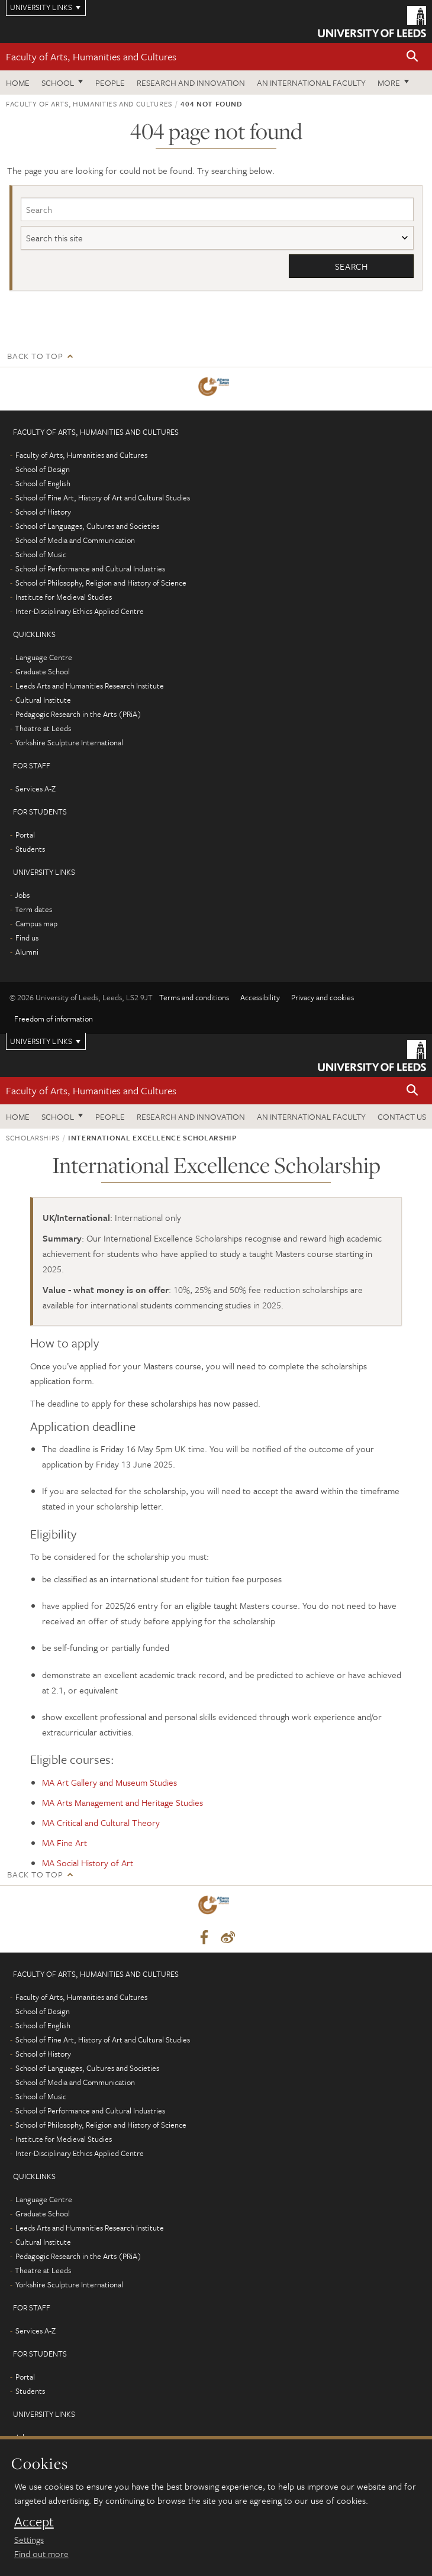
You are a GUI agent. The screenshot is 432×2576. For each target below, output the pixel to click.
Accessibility (260, 997)
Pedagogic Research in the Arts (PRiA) (78, 714)
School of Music (40, 554)
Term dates (33, 909)
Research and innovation (191, 82)
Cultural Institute (43, 700)
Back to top (35, 356)
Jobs (22, 895)
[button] (412, 57)
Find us (26, 937)
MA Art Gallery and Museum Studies (109, 1782)
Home (18, 82)
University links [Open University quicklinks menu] (41, 1041)
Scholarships (33, 1138)
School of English (42, 483)
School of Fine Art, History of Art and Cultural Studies (102, 497)
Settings (29, 2539)
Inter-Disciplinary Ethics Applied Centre (79, 611)
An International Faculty (311, 82)
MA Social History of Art (87, 1862)
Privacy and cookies (322, 997)
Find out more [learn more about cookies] (41, 2553)
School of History (43, 512)
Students (30, 849)
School (57, 82)
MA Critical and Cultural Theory (101, 1822)
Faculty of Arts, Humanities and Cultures (91, 56)
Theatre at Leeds (43, 728)
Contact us (402, 1116)
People (110, 82)
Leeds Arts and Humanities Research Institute (89, 685)
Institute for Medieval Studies (63, 597)
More (389, 82)
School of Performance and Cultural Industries (90, 568)
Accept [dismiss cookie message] (34, 2521)
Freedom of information (53, 1018)
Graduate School (42, 671)
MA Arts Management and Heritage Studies (122, 1802)
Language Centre (43, 657)
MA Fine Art (64, 1842)
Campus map (36, 923)
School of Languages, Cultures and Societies (87, 526)
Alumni (26, 952)
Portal (25, 835)
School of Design (42, 469)
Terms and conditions (194, 997)
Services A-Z (35, 788)
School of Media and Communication (75, 540)
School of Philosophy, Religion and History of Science (100, 583)
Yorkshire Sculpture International (69, 742)
